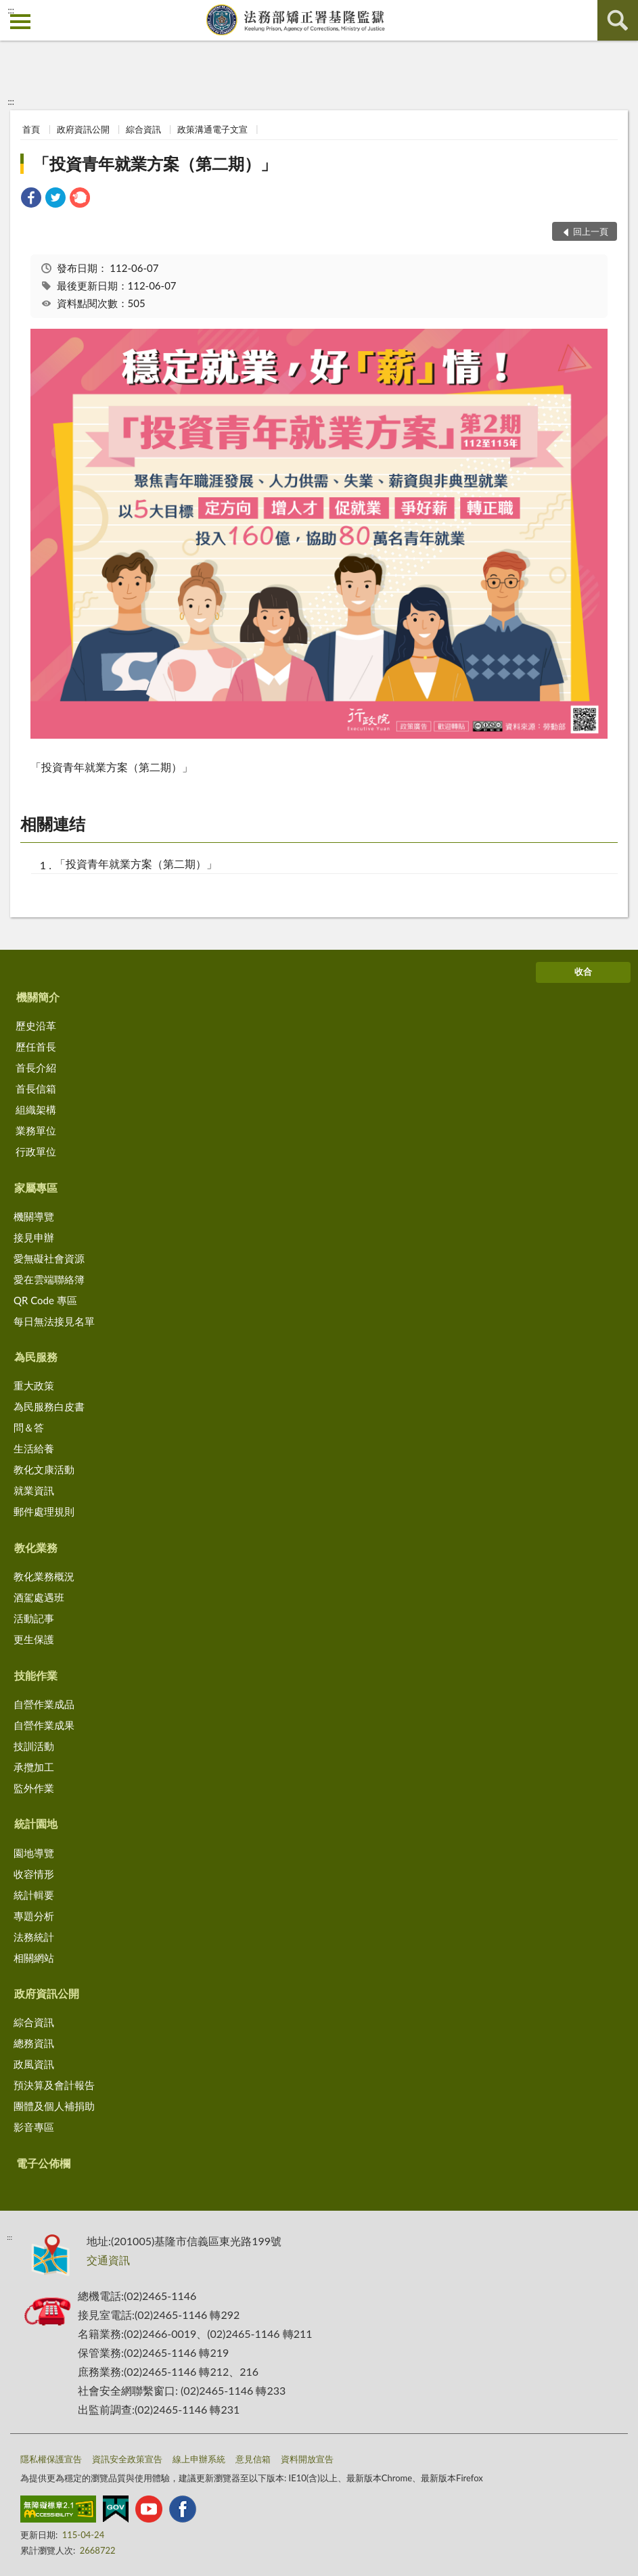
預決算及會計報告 (54, 2085)
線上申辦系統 (199, 2459)
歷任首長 (36, 1046)
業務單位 (36, 1130)
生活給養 (34, 1448)
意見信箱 (253, 2459)
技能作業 (36, 1675)
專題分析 (34, 1916)
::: (10, 10)
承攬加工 (34, 1767)
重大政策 (34, 1385)
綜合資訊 (143, 129)
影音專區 (34, 2127)
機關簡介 (38, 996)
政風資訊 (34, 2064)
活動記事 (34, 1618)
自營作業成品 (44, 1704)
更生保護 (34, 1639)
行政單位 (36, 1151)
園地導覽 (34, 1853)
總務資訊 (34, 2043)
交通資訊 (108, 2259)
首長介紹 (36, 1067)
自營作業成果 (44, 1725)
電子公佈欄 (43, 2163)
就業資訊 (34, 1490)
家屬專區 (36, 1187)
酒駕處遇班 (39, 1597)
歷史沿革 (36, 1025)
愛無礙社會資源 (49, 1258)
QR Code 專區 (45, 1300)
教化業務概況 (44, 1576)
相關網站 (34, 1958)
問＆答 (29, 1427)
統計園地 (36, 1823)
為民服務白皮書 (49, 1406)
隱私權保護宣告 (51, 2459)
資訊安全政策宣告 (127, 2459)
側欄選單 (20, 21)
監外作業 (34, 1788)
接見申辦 (34, 1237)
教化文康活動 (44, 1469)
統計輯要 (34, 1895)
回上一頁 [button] (590, 231)
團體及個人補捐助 (54, 2106)
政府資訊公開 (83, 129)
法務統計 (34, 1937)
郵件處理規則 (44, 1511)
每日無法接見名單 (54, 1321)
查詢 (617, 20)
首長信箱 (36, 1088)
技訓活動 (34, 1746)
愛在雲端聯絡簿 (49, 1279)
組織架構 (36, 1109)
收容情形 (34, 1874)
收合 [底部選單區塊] (583, 971)
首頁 (31, 129)
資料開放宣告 (307, 2459)
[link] (31, 199)
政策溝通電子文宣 (212, 129)
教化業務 (36, 1547)
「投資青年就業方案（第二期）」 (155, 163)
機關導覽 (34, 1216)
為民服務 (36, 1356)
